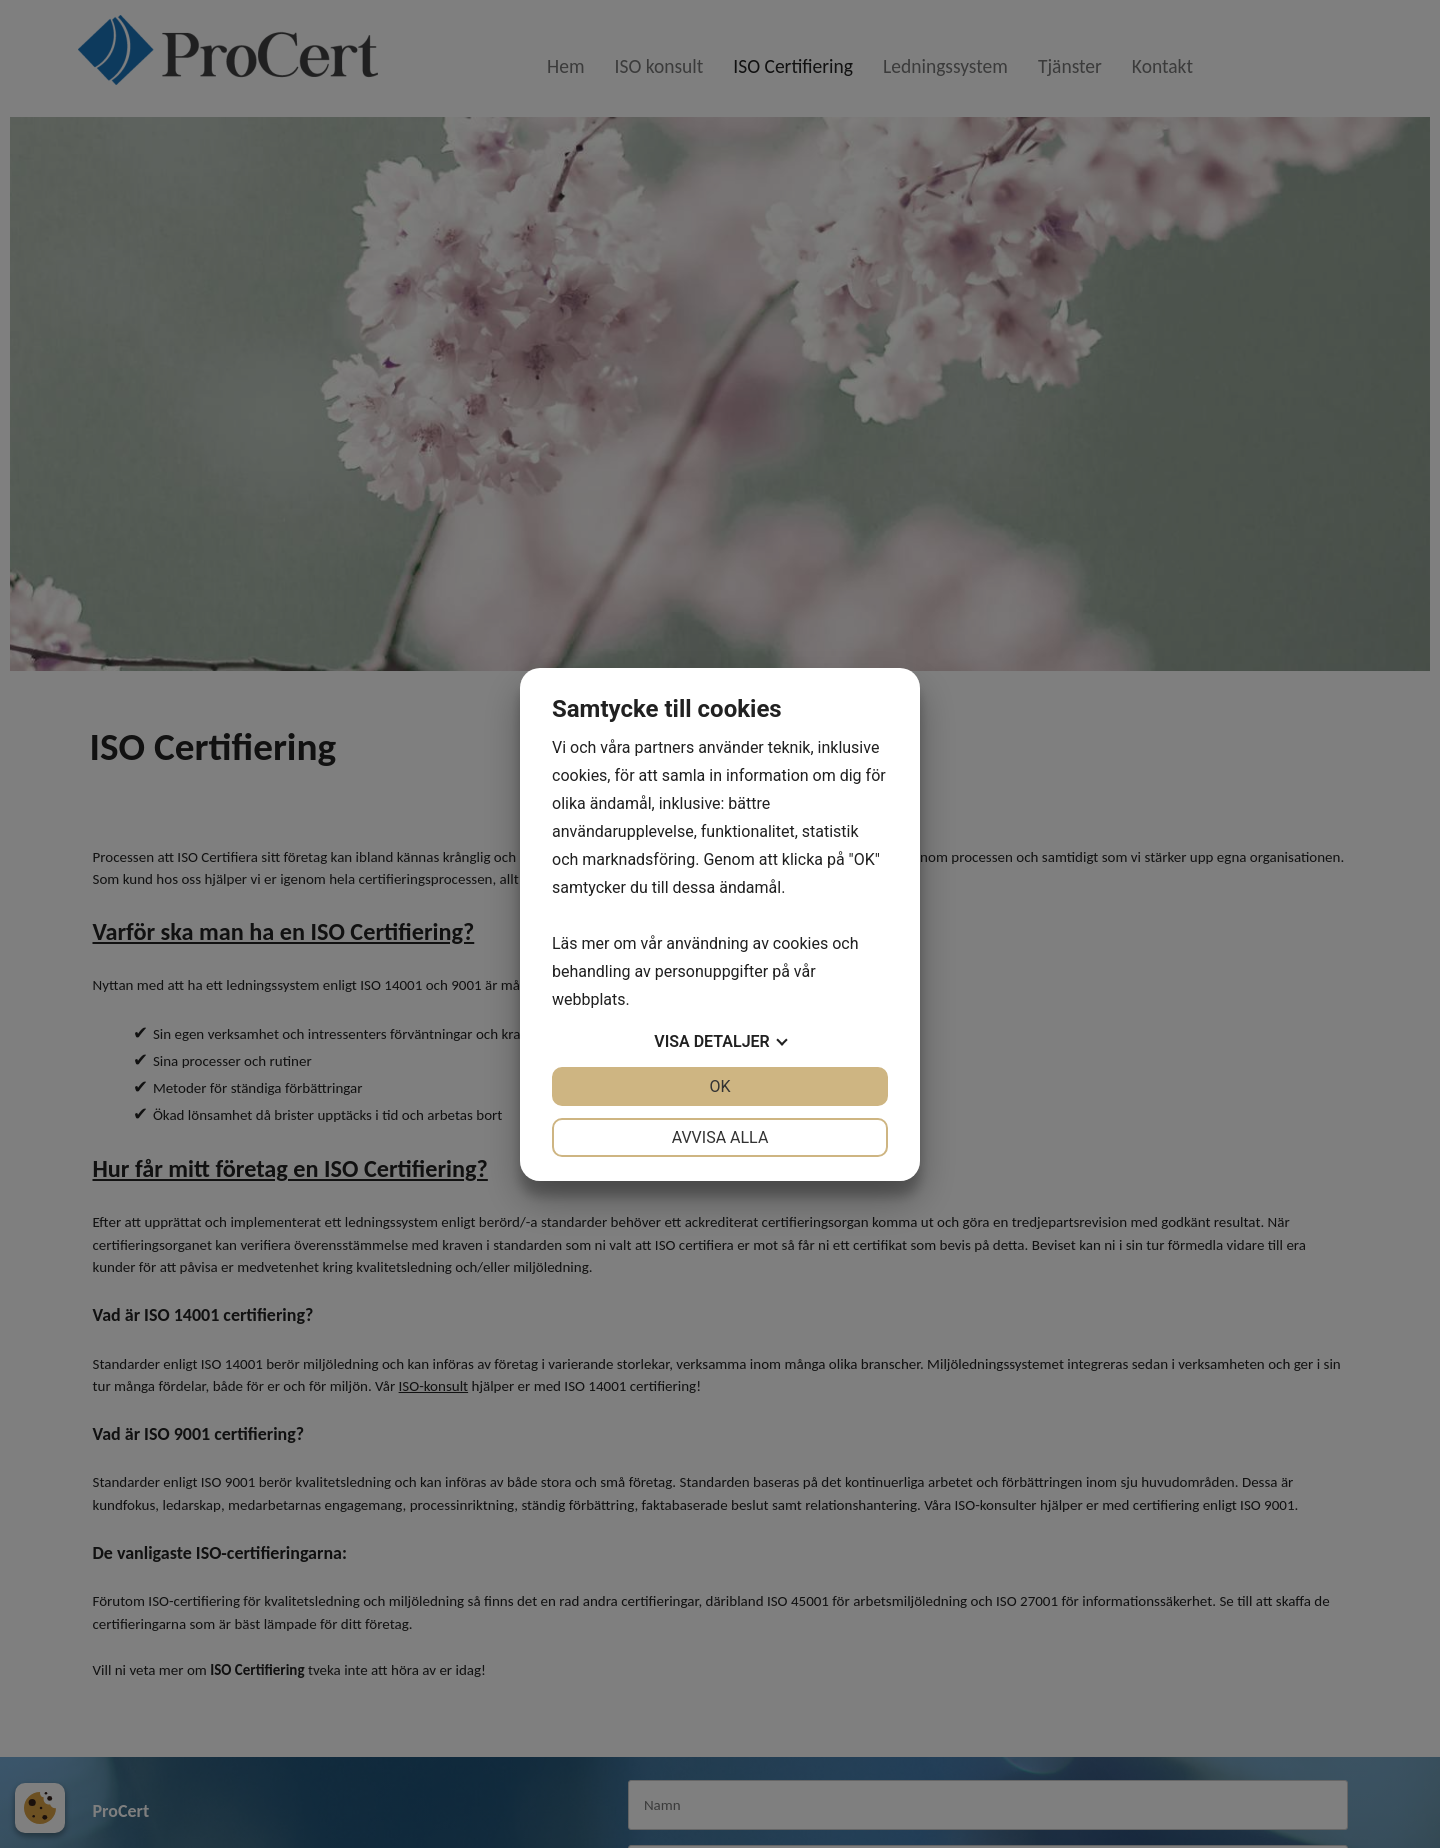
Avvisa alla (720, 1137)
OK (719, 1086)
